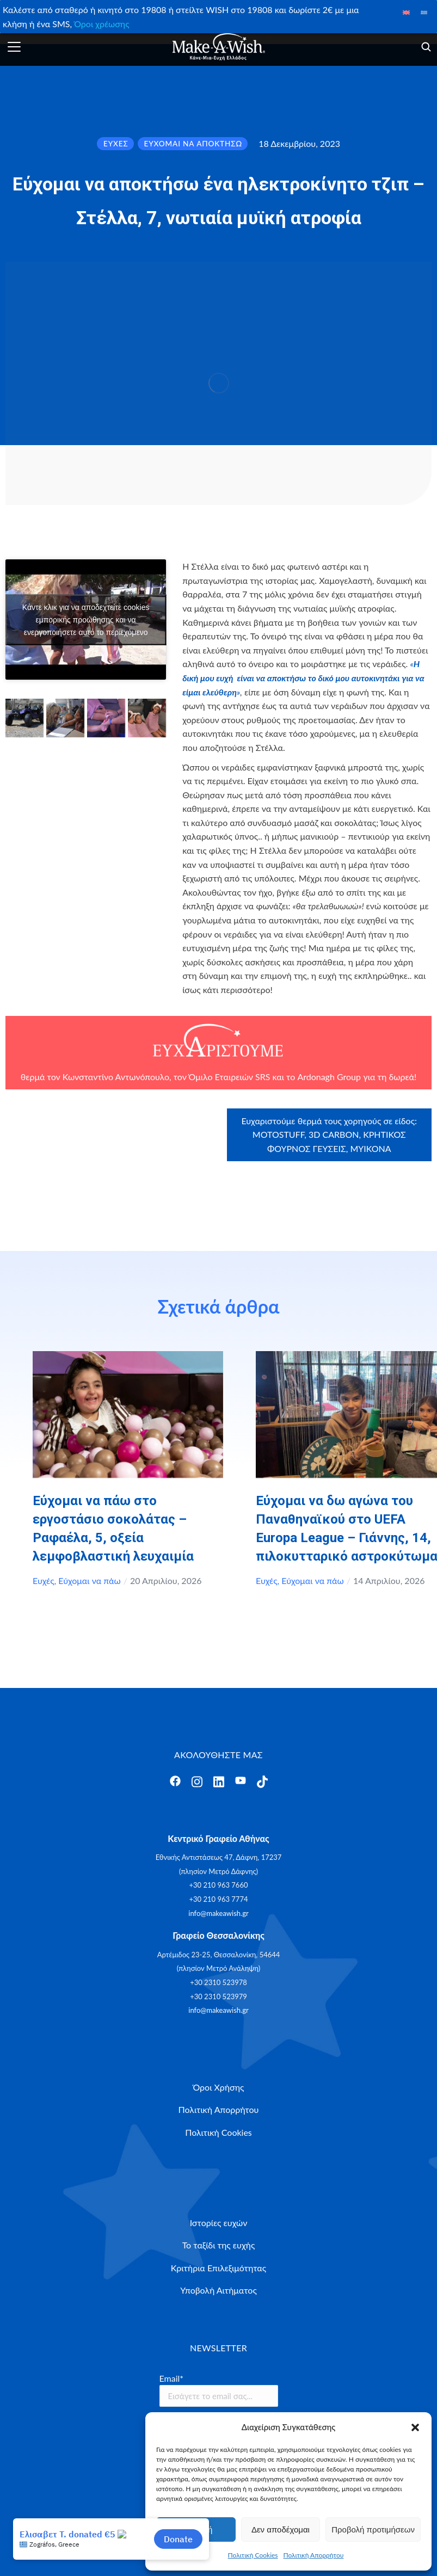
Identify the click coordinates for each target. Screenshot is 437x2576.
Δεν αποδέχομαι (280, 2529)
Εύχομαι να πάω (89, 1580)
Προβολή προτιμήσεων (373, 2529)
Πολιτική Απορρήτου (314, 2555)
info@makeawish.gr (218, 1913)
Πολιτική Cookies (253, 2555)
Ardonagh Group (329, 1076)
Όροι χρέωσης (101, 24)
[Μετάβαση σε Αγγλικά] (406, 11)
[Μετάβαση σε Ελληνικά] (424, 11)
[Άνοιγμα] (14, 47)
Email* (171, 2378)
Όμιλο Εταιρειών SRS (229, 1076)
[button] (415, 2427)
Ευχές (43, 1580)
